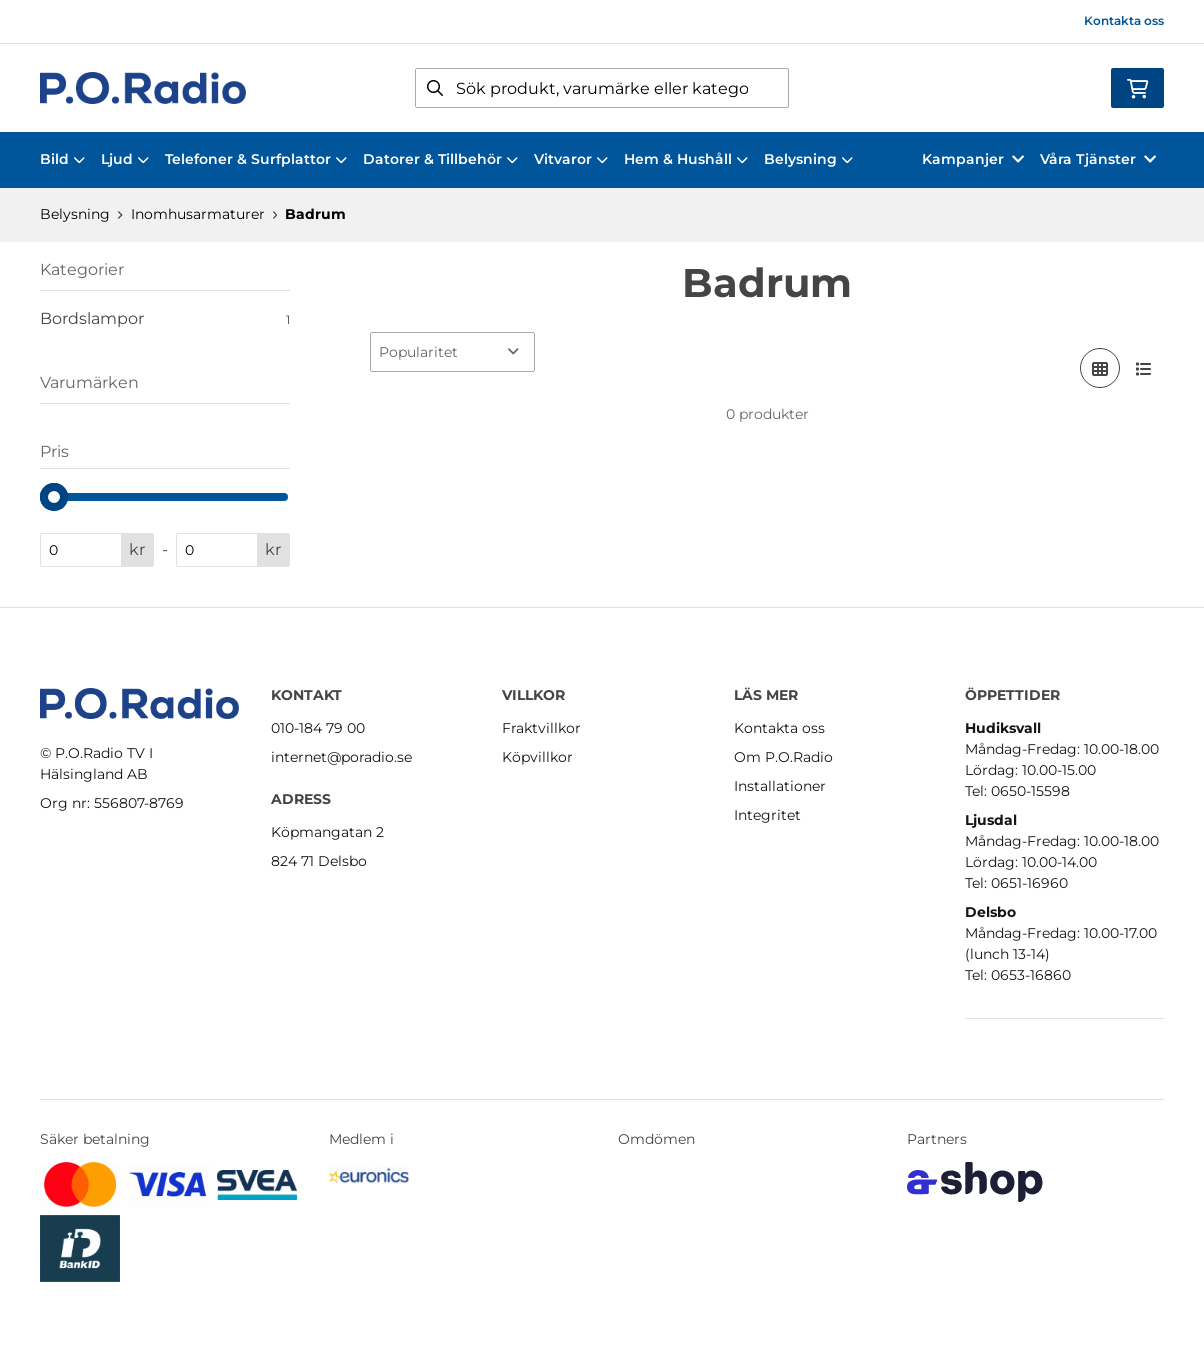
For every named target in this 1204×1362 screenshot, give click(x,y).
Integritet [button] (767, 815)
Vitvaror (571, 159)
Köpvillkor (537, 757)
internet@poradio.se (341, 757)
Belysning (808, 159)
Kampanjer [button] (973, 159)
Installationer (780, 786)
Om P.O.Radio (783, 757)
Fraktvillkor (541, 728)
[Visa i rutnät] (1100, 368)
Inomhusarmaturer (198, 214)
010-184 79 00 (318, 728)
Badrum (315, 214)
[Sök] (602, 88)
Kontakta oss (1124, 20)
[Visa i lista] (1144, 368)
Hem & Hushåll (686, 159)
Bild (62, 159)
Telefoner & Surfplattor (256, 159)
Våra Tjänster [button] (1098, 159)
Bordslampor (165, 319)
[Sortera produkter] (452, 352)
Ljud (125, 159)
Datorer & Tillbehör (440, 159)
